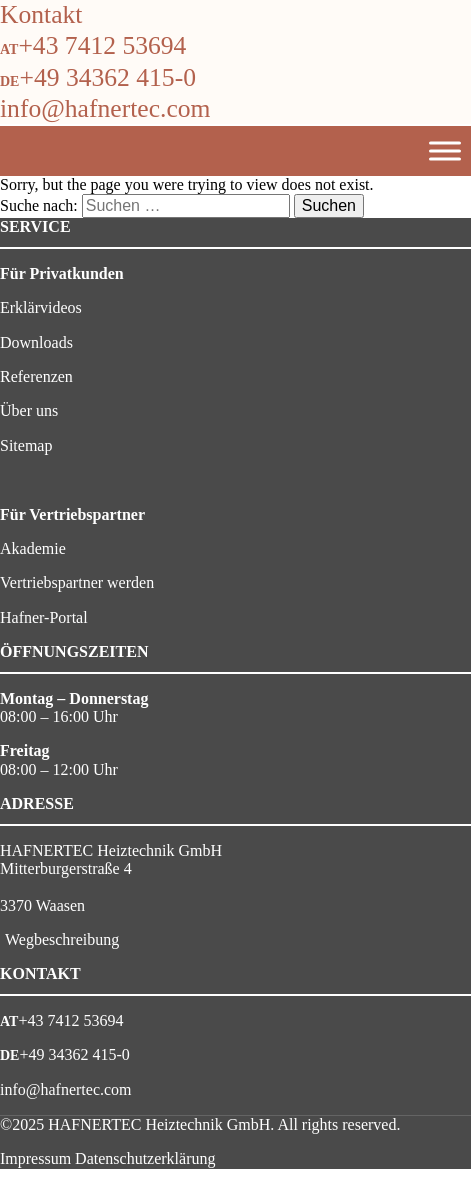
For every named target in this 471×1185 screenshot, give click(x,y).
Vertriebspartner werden (77, 582)
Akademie (33, 548)
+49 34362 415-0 (107, 77)
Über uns (29, 410)
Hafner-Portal (44, 617)
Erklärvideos (41, 307)
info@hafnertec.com (105, 108)
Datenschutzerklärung (145, 1158)
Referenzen (36, 376)
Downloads (36, 342)
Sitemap (26, 445)
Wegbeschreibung (62, 939)
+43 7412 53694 (102, 45)
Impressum (35, 1158)
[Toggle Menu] (445, 150)
